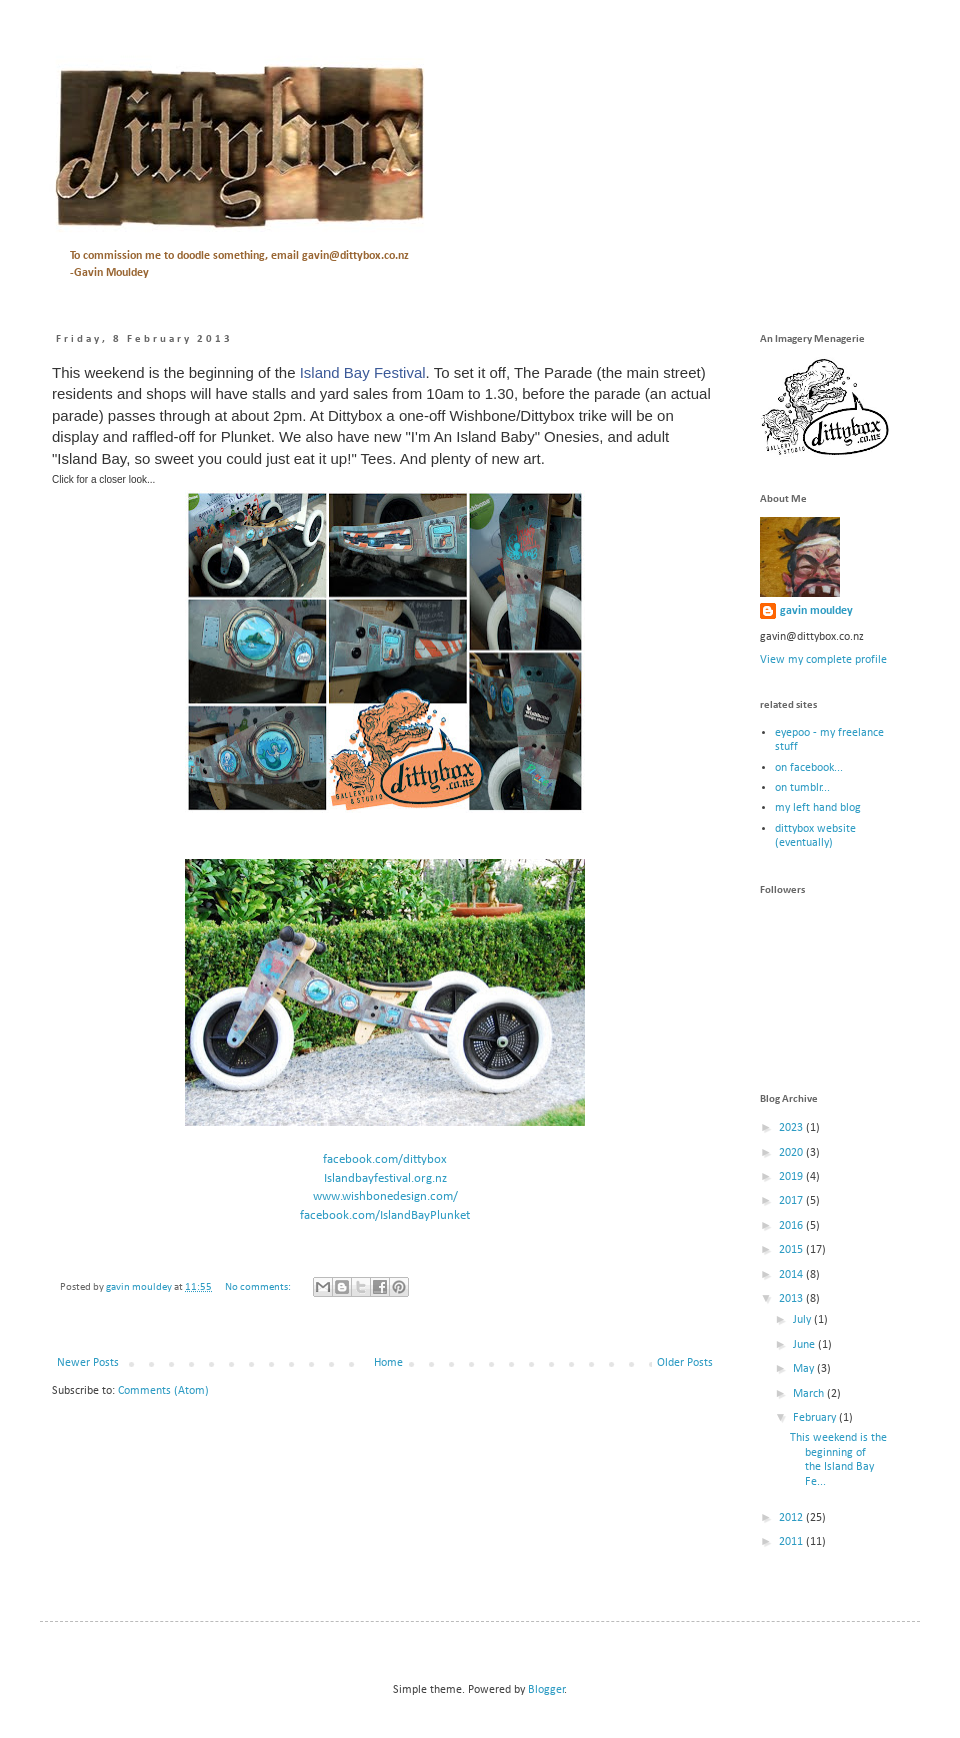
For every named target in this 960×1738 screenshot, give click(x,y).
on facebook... (809, 768)
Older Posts (685, 1363)
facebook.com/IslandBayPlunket (385, 1215)
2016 (792, 1226)
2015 (792, 1250)
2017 (792, 1201)
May (805, 1369)
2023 (792, 1128)
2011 (792, 1542)
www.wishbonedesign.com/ (385, 1196)
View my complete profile (823, 660)
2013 (792, 1299)
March (810, 1394)
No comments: (259, 1287)
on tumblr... (802, 788)
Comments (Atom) (163, 1391)
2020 (792, 1153)
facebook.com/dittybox (385, 1159)
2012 (792, 1518)
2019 (792, 1177)
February (816, 1418)
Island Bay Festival (363, 372)
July (803, 1320)
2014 (792, 1275)
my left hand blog (818, 808)
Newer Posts (88, 1363)
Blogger (546, 1690)
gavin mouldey (816, 611)
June (805, 1345)
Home (388, 1363)
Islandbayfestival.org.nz (385, 1178)
